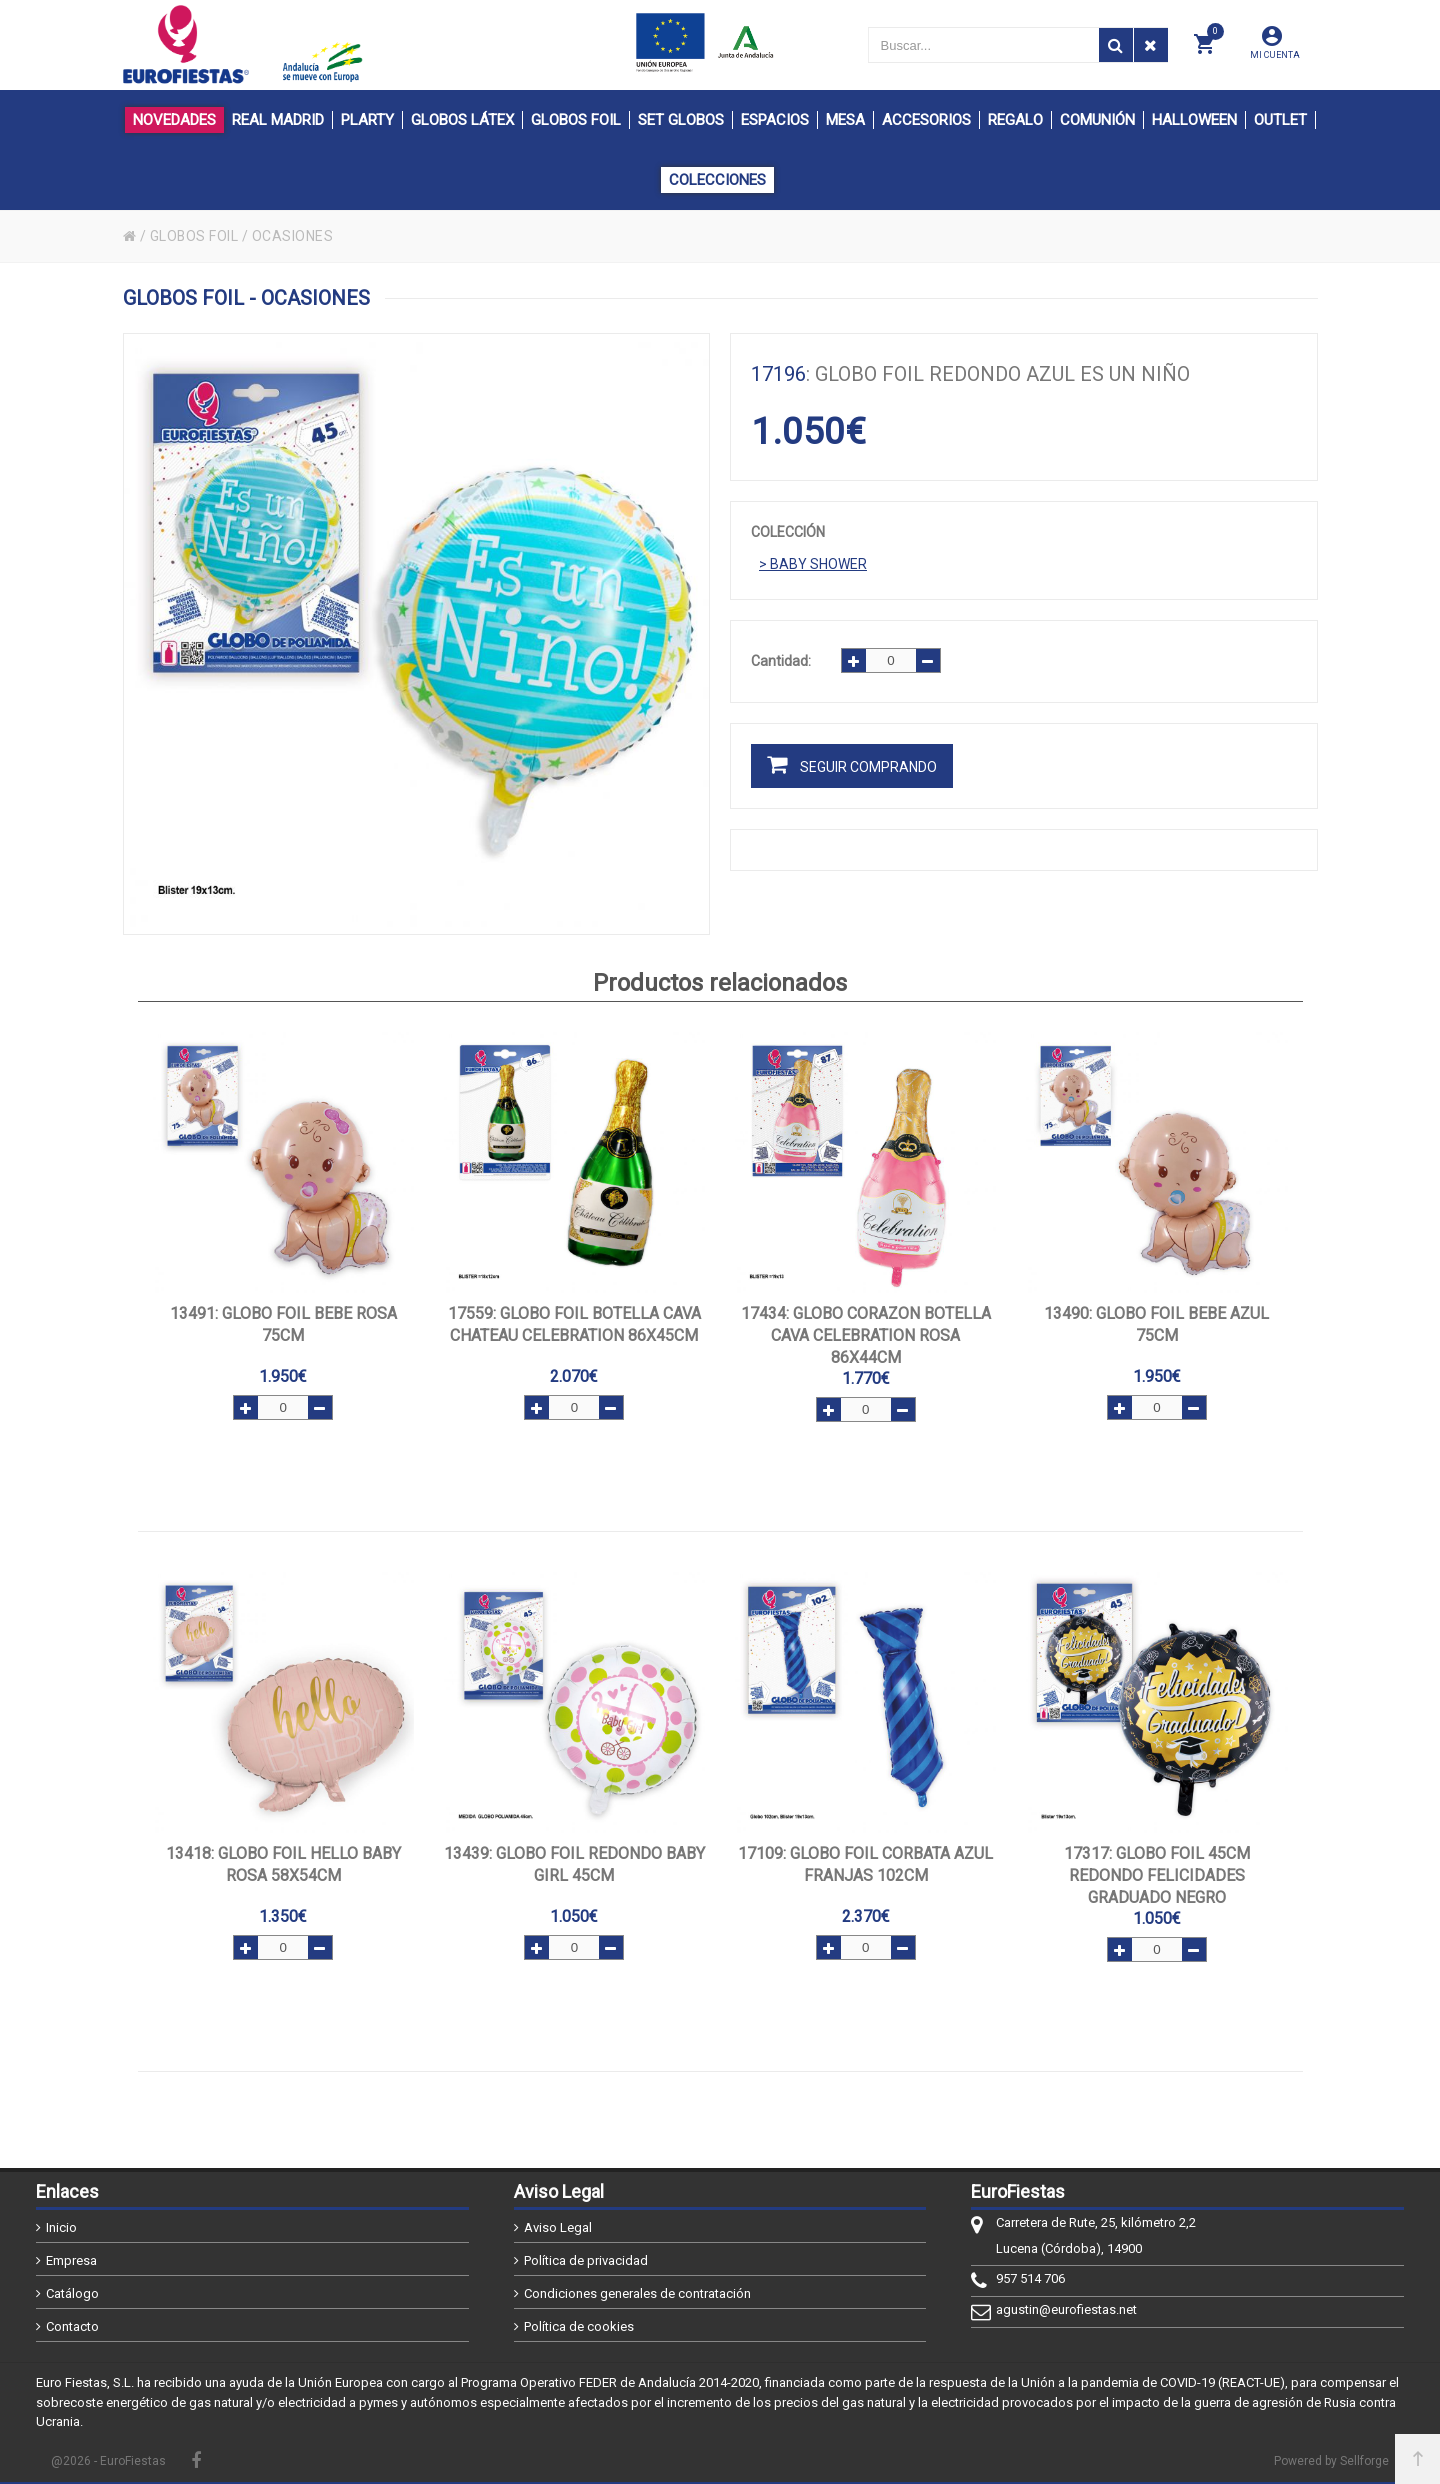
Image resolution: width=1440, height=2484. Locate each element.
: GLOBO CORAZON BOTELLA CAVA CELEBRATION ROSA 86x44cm (866, 1335)
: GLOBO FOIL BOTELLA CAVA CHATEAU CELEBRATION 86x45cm (574, 1324)
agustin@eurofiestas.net (1066, 2309)
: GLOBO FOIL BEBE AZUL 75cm (1156, 1324)
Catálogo (72, 2293)
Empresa (71, 2260)
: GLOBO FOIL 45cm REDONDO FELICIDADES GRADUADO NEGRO (1157, 1875)
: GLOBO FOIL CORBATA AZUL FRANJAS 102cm (865, 1864)
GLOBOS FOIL (195, 236)
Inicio (61, 2227)
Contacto (72, 2326)
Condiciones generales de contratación (637, 2293)
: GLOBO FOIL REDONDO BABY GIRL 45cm (574, 1864)
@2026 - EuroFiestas (108, 2461)
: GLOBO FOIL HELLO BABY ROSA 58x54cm (283, 1864)
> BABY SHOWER (813, 564)
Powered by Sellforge (1331, 2461)
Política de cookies (579, 2326)
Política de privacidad (586, 2260)
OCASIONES (294, 236)
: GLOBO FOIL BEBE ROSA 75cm (283, 1324)
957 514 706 (1030, 2278)
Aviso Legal (558, 2227)
